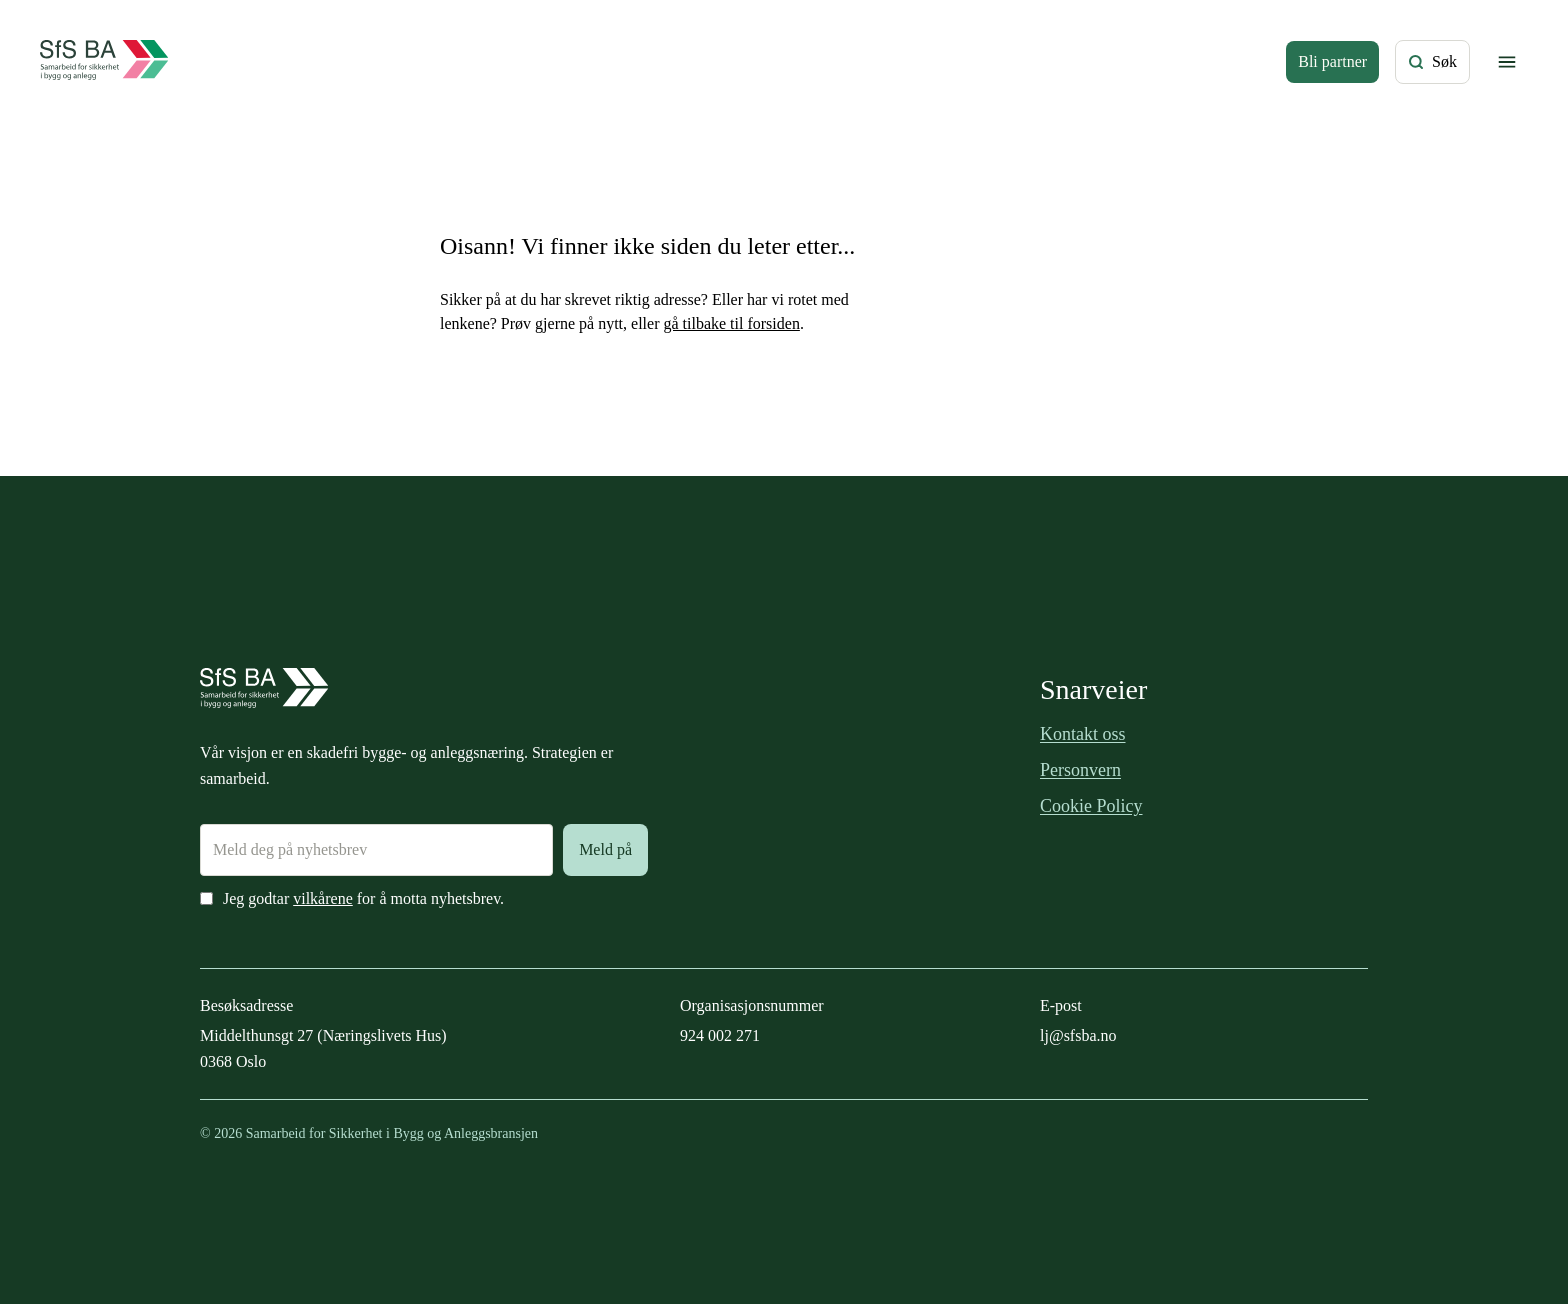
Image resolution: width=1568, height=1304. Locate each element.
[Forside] (104, 62)
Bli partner (1332, 61)
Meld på (605, 849)
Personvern (1080, 770)
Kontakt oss (1083, 734)
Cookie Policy (1091, 806)
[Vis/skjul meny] (1507, 62)
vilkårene (323, 898)
